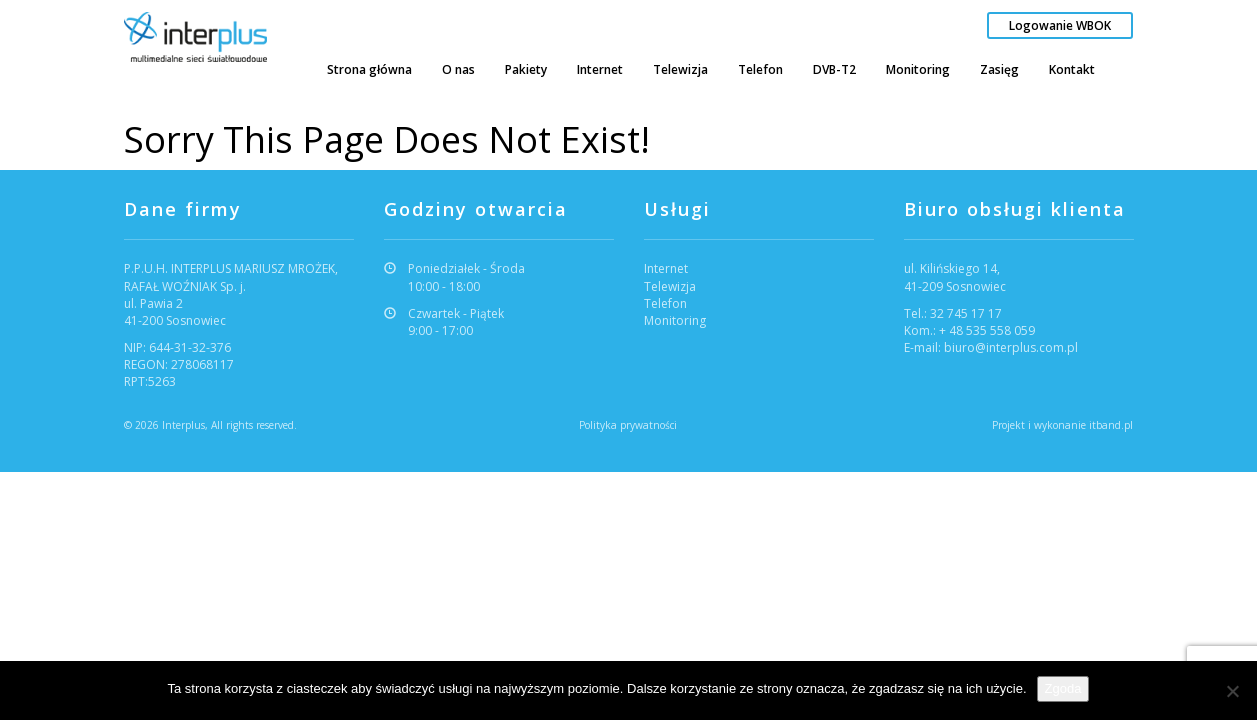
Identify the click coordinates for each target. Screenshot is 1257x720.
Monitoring (918, 69)
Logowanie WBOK (1060, 25)
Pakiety (526, 69)
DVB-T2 (834, 69)
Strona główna (369, 69)
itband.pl (1111, 425)
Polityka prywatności (628, 425)
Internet (600, 69)
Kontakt (1072, 69)
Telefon (760, 69)
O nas (458, 69)
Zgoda (1063, 688)
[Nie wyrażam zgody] (1232, 691)
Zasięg (999, 69)
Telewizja (680, 69)
